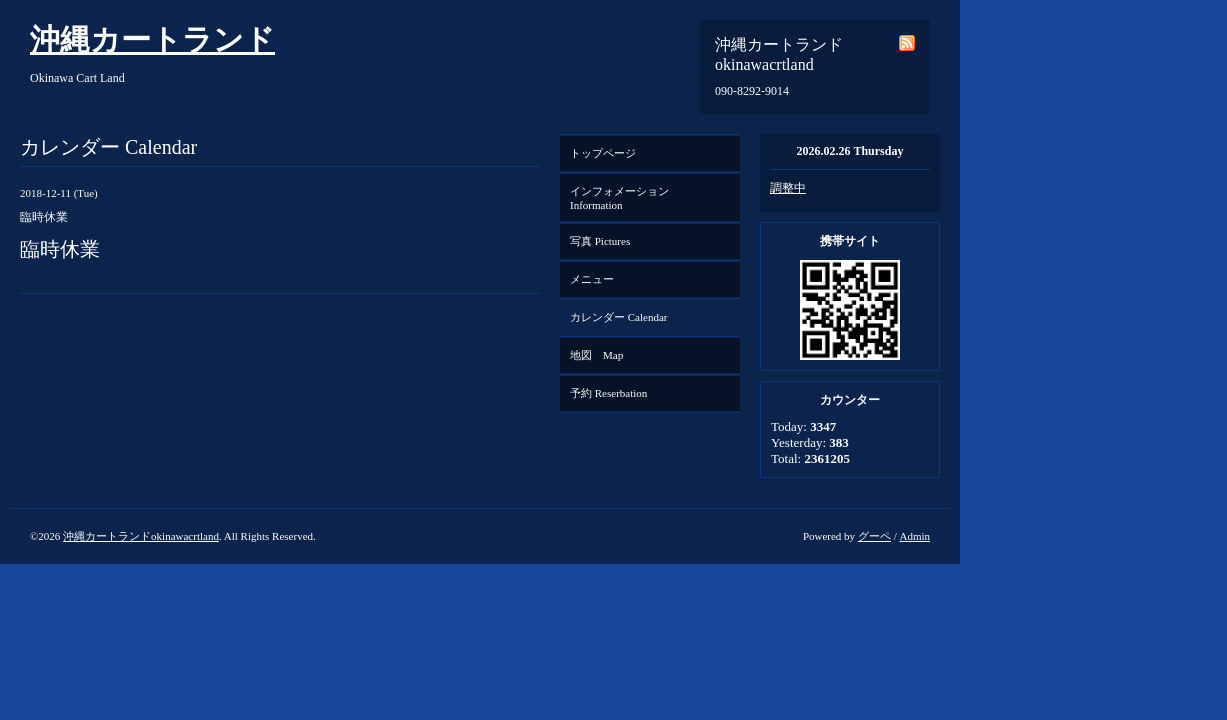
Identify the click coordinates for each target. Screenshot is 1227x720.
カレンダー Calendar (618, 317)
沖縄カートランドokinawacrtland (141, 536)
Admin (914, 536)
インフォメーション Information (625, 198)
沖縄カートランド (152, 39)
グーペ (874, 536)
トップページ (603, 153)
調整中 (788, 188)
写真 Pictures (600, 241)
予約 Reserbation (608, 393)
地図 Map (596, 355)
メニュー (592, 279)
